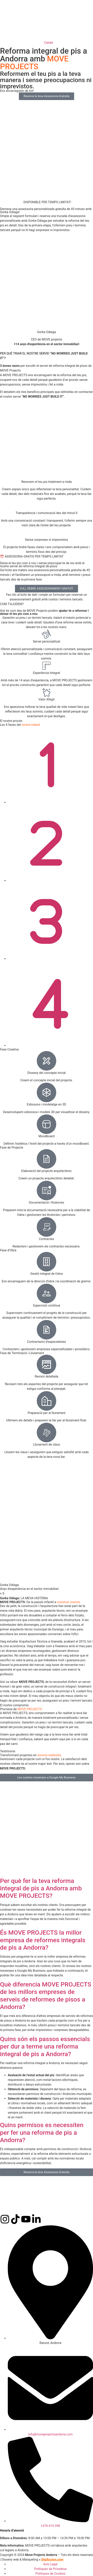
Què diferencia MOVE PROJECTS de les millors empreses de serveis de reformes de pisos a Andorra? (45, 1995)
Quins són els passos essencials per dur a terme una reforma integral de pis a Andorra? (45, 2046)
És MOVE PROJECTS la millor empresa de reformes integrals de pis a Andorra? (42, 1940)
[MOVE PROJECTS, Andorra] (46, 1859)
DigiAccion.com (52, 2559)
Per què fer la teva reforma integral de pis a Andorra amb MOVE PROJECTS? (41, 1888)
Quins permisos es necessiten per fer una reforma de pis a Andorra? (41, 2132)
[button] (46, 1888)
